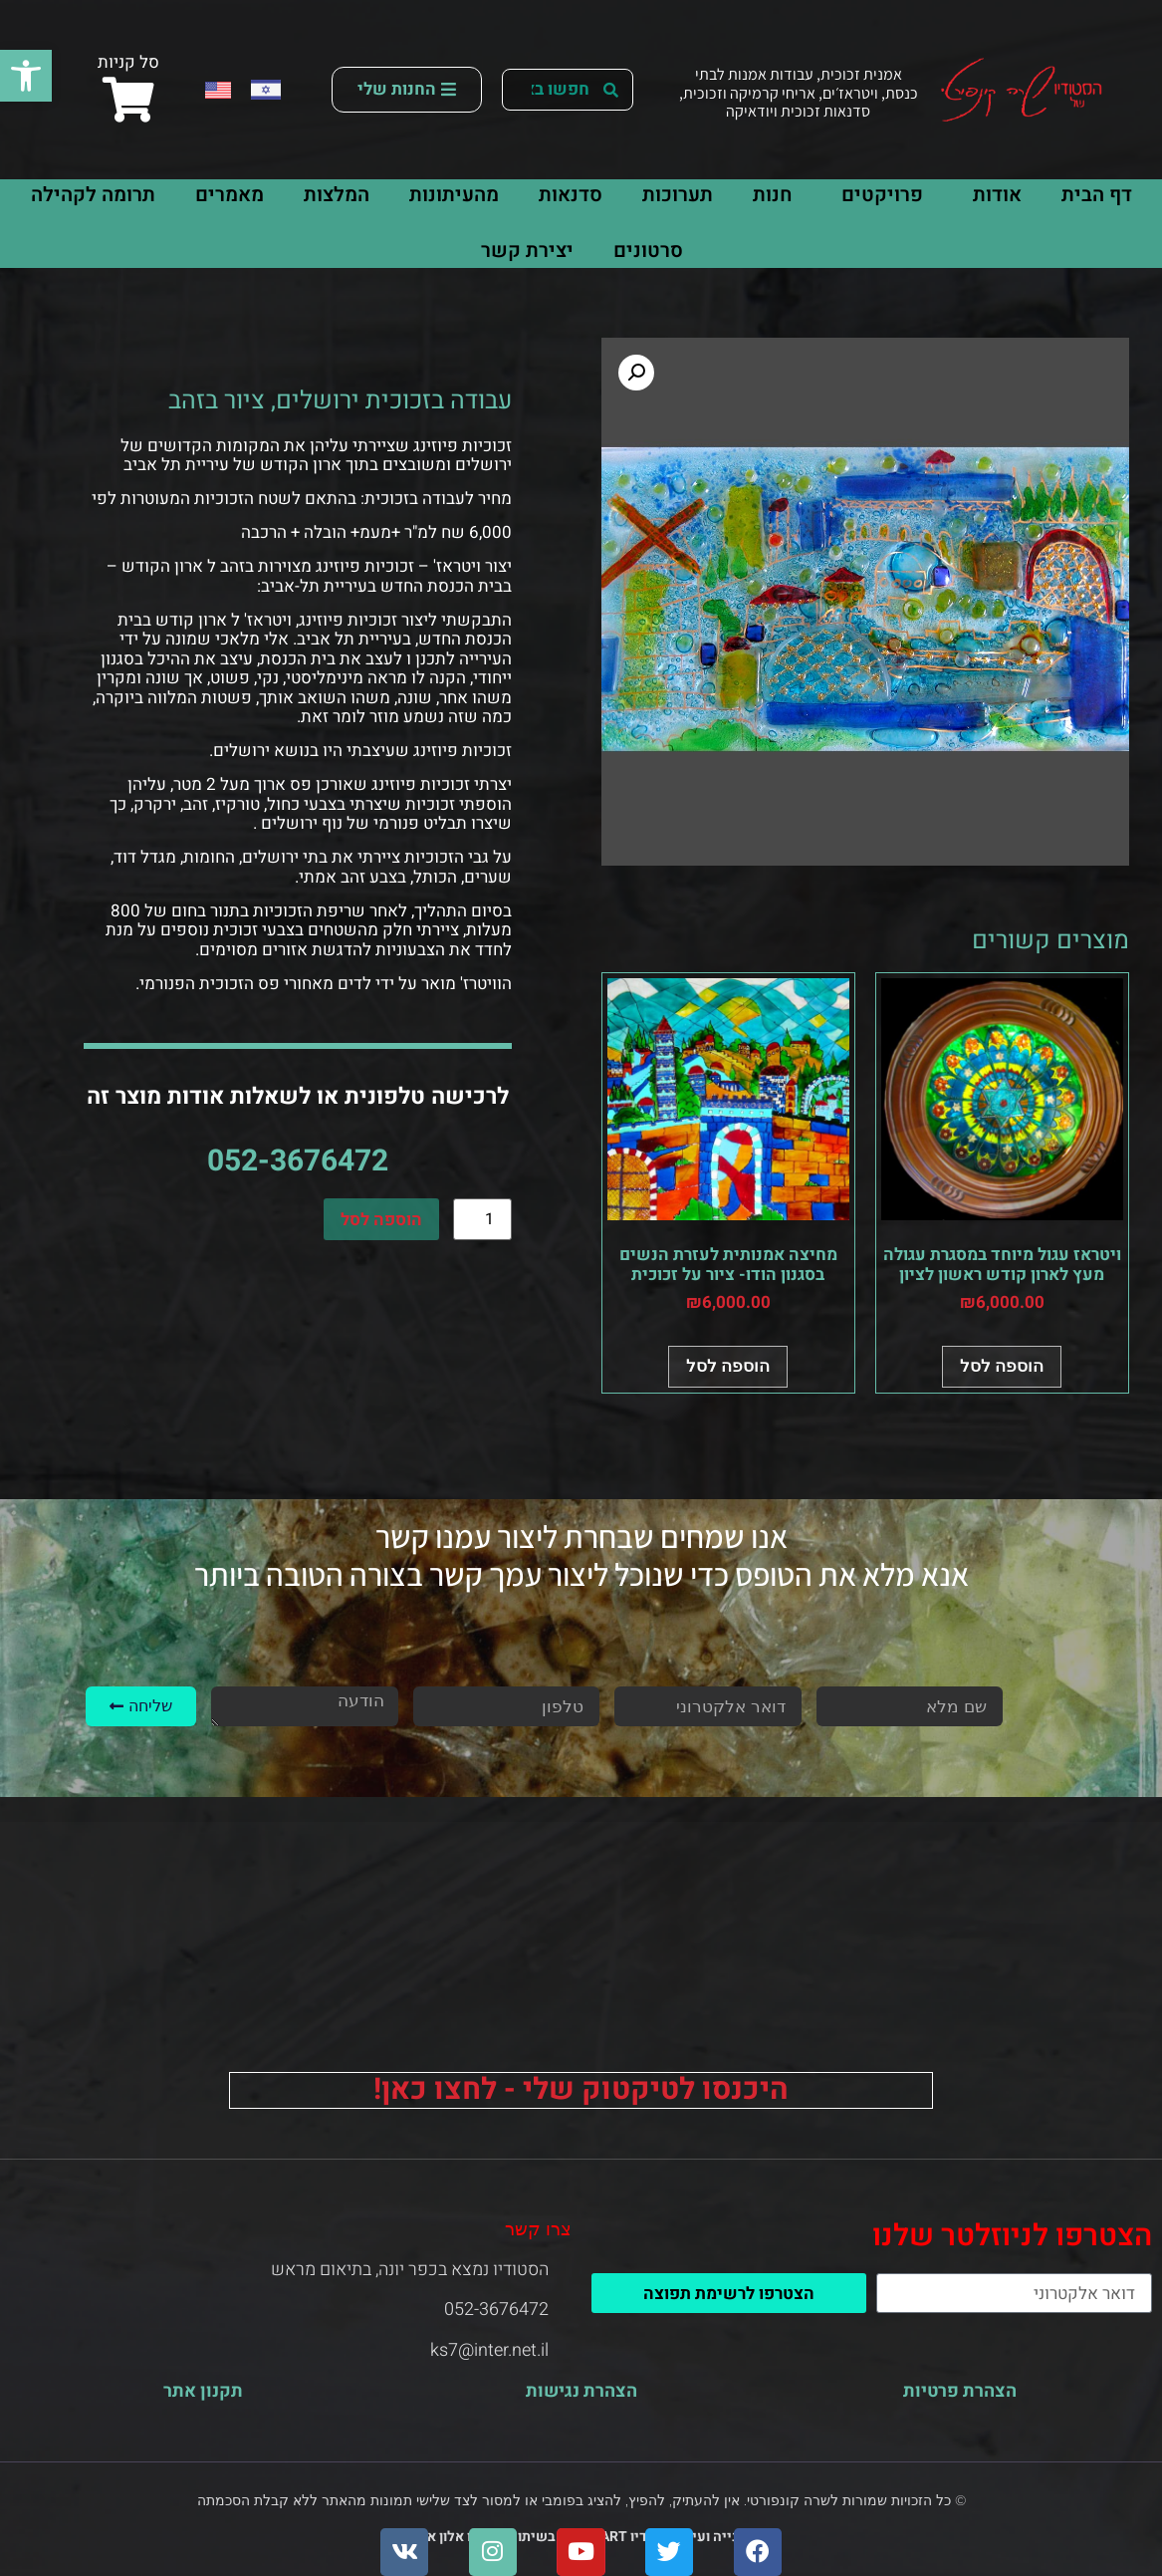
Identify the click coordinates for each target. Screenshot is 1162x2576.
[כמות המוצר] (482, 1219)
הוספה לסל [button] (1002, 1366)
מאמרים (229, 194)
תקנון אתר (203, 2391)
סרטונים (648, 250)
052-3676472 (297, 1161)
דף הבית (1096, 194)
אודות (992, 194)
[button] (26, 76)
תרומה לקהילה (93, 194)
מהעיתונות (454, 194)
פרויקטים (877, 194)
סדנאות (570, 194)
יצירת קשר (527, 250)
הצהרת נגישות (581, 2391)
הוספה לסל (381, 1219)
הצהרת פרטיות (960, 2391)
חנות (772, 194)
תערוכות (677, 194)
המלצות (336, 194)
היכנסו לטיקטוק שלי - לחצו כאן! (581, 2090)
